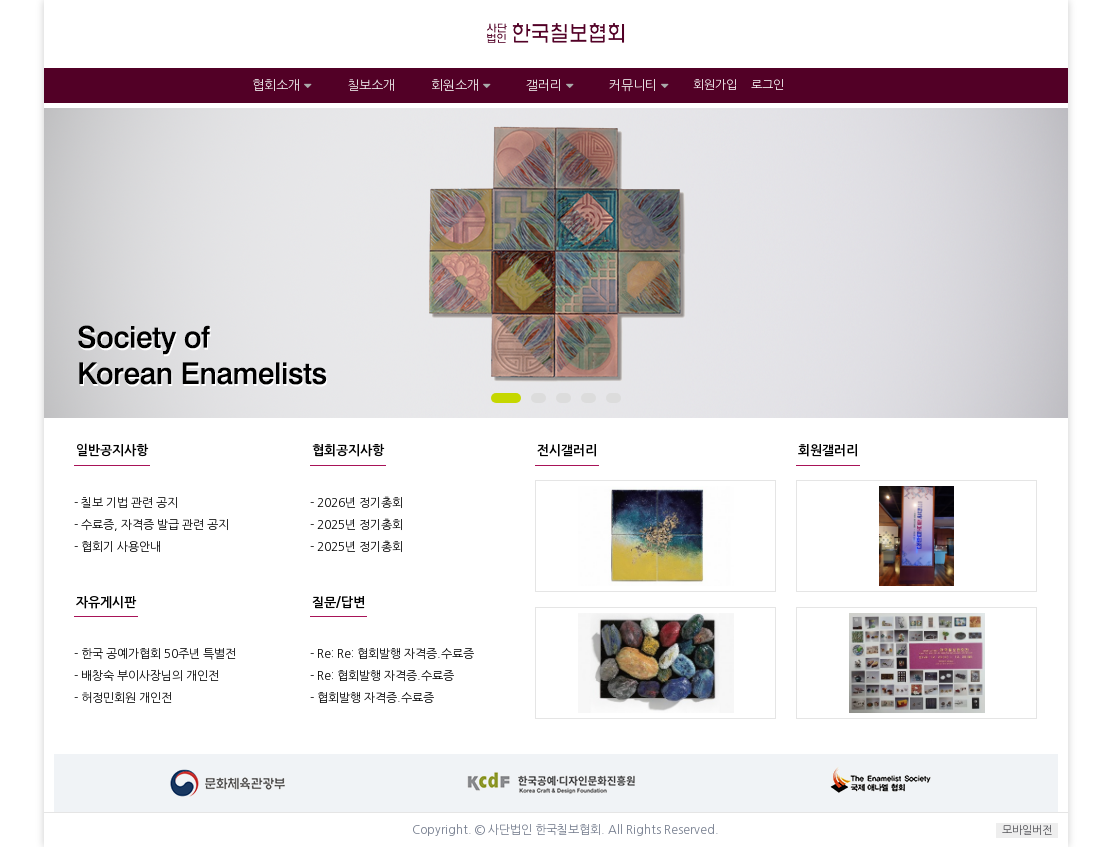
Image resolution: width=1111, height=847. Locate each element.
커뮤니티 (638, 85)
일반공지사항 (112, 450)
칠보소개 (371, 85)
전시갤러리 (567, 450)
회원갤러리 (828, 450)
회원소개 (460, 85)
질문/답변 (338, 602)
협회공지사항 (348, 450)
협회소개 (281, 85)
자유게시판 (106, 602)
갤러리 (549, 85)
